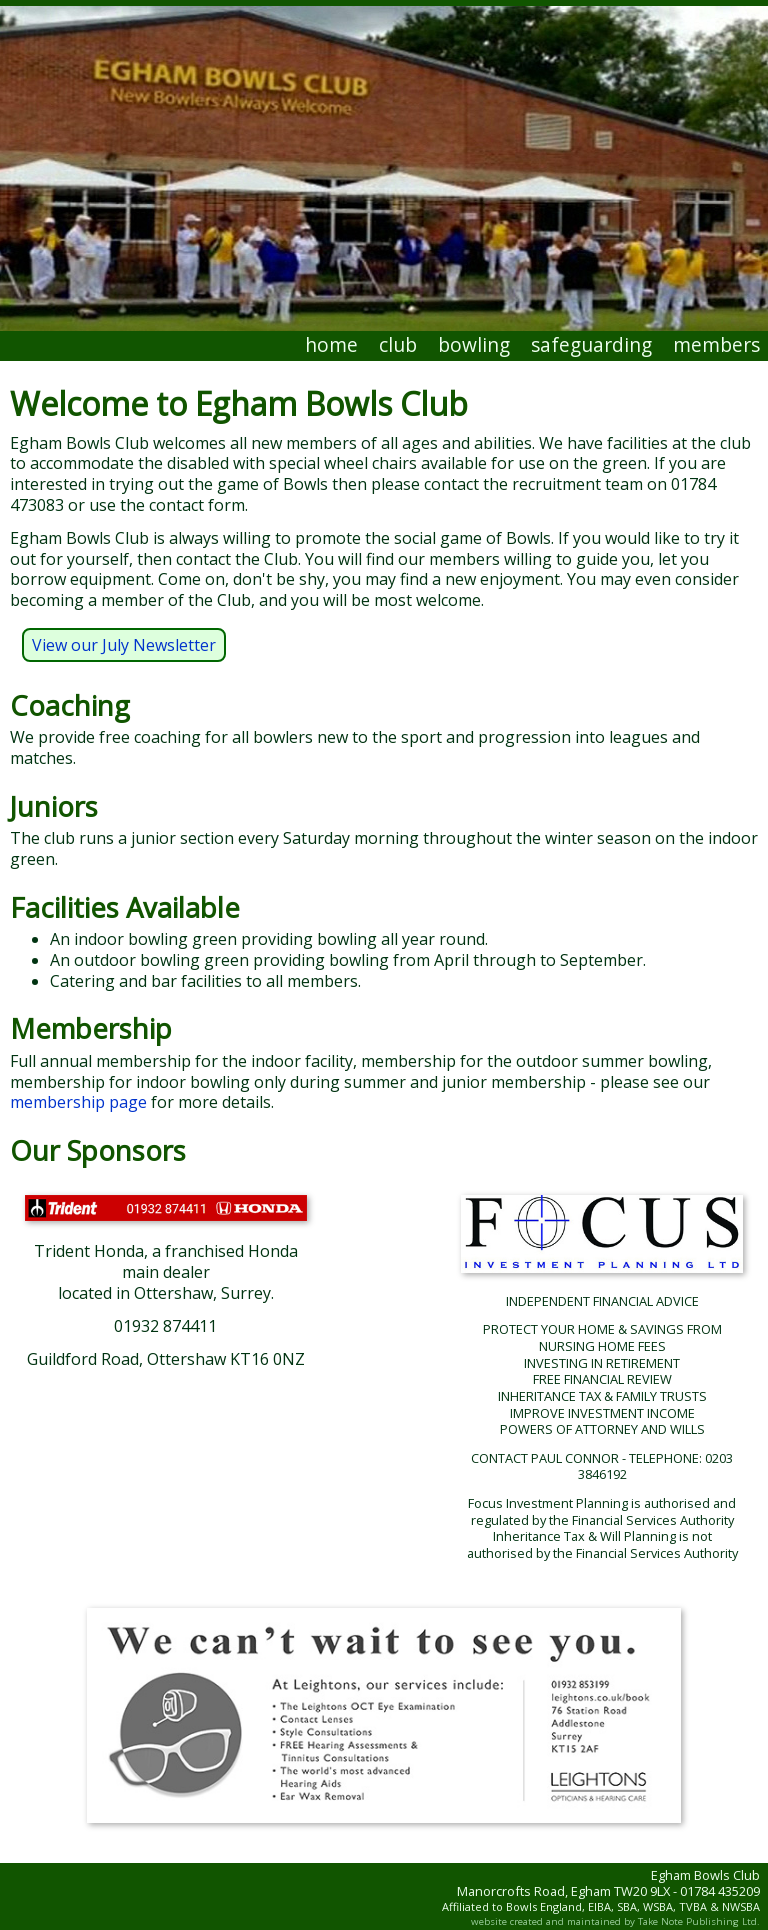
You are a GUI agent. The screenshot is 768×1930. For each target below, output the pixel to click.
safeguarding (591, 344)
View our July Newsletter (124, 645)
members (716, 344)
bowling (474, 344)
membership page (78, 1102)
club (398, 344)
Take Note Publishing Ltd (697, 1921)
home (331, 344)
